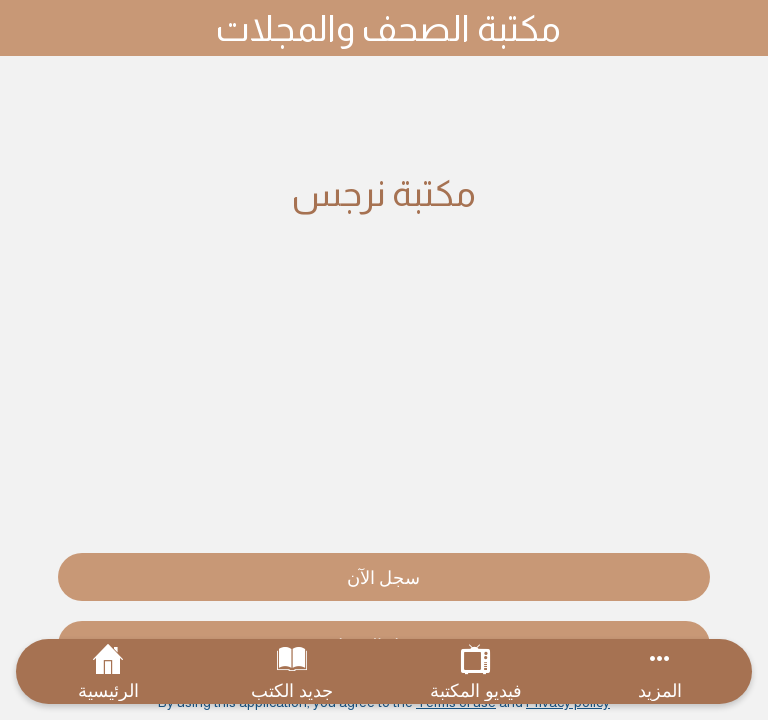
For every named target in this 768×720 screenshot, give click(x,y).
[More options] (660, 671)
